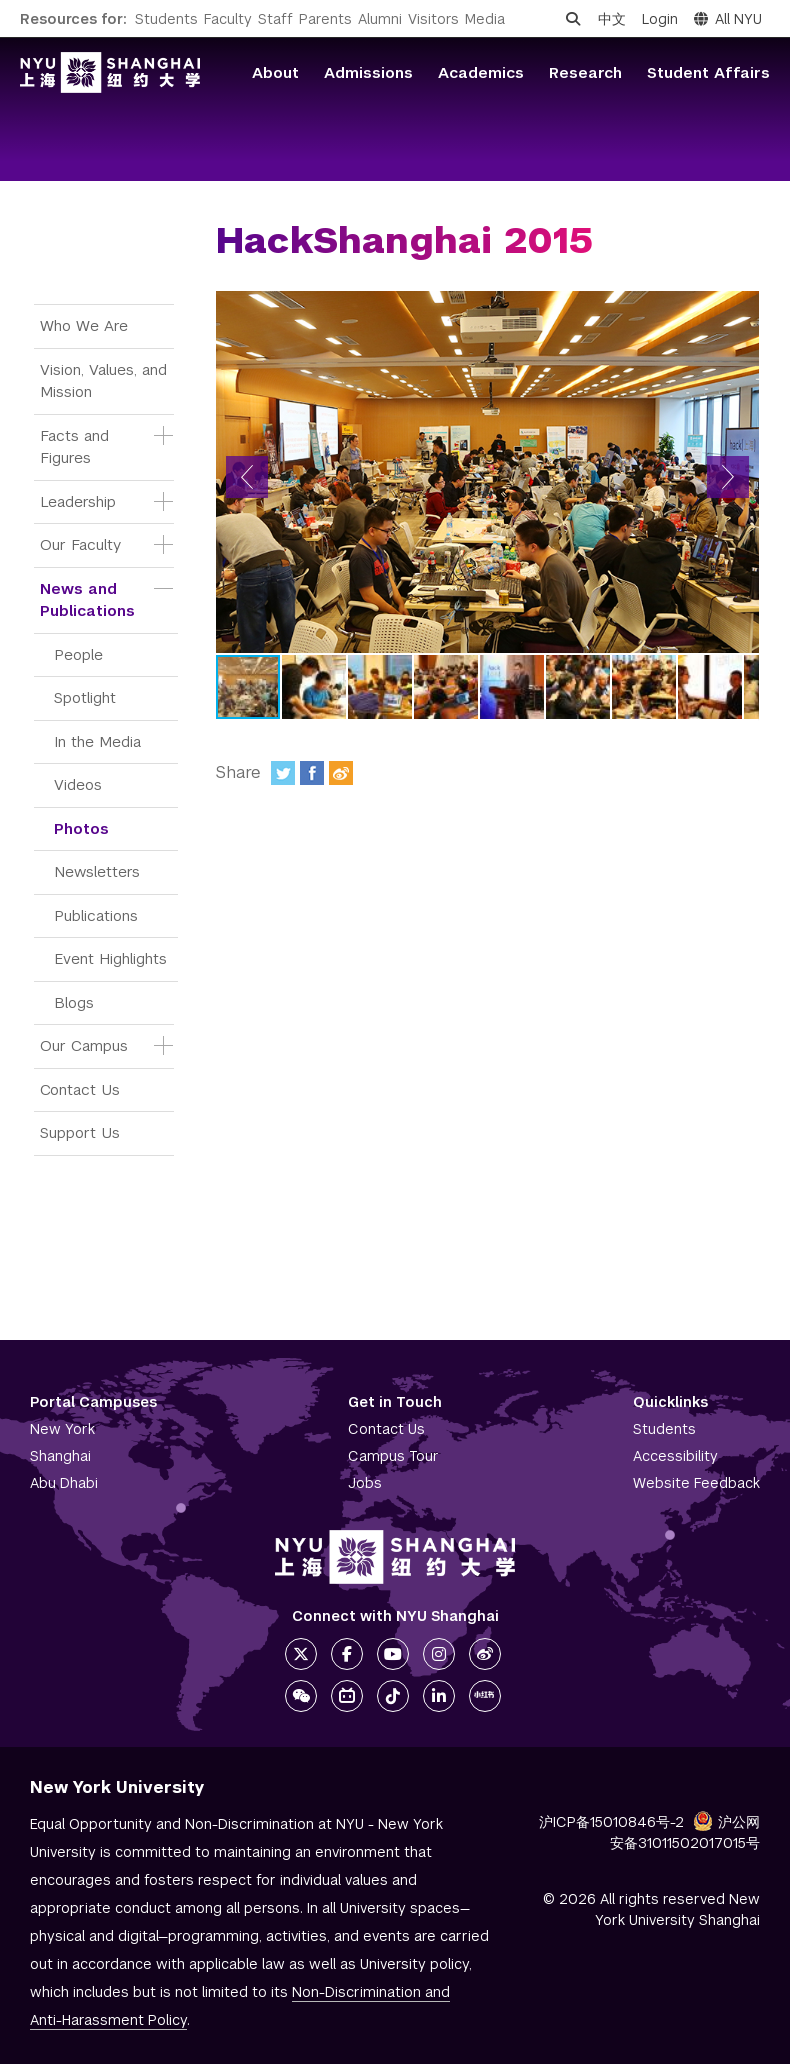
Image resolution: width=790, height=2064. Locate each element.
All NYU (728, 19)
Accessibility (675, 1456)
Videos (78, 784)
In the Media (97, 741)
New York (62, 1429)
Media (485, 19)
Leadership (78, 501)
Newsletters (97, 871)
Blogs (74, 1002)
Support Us (80, 1132)
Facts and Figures (77, 447)
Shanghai (60, 1456)
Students (166, 19)
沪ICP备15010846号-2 (611, 1822)
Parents (325, 19)
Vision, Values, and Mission (106, 381)
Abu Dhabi (64, 1483)
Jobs (365, 1483)
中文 (612, 19)
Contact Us (80, 1089)
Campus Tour (393, 1456)
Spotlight (85, 697)
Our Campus (84, 1045)
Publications (96, 915)
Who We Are (84, 325)
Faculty (228, 19)
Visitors (433, 19)
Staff (275, 19)
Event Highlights (110, 958)
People (78, 654)
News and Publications (87, 600)
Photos (81, 828)
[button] (247, 477)
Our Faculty (80, 544)
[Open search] (573, 19)
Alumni (380, 19)
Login (660, 19)
